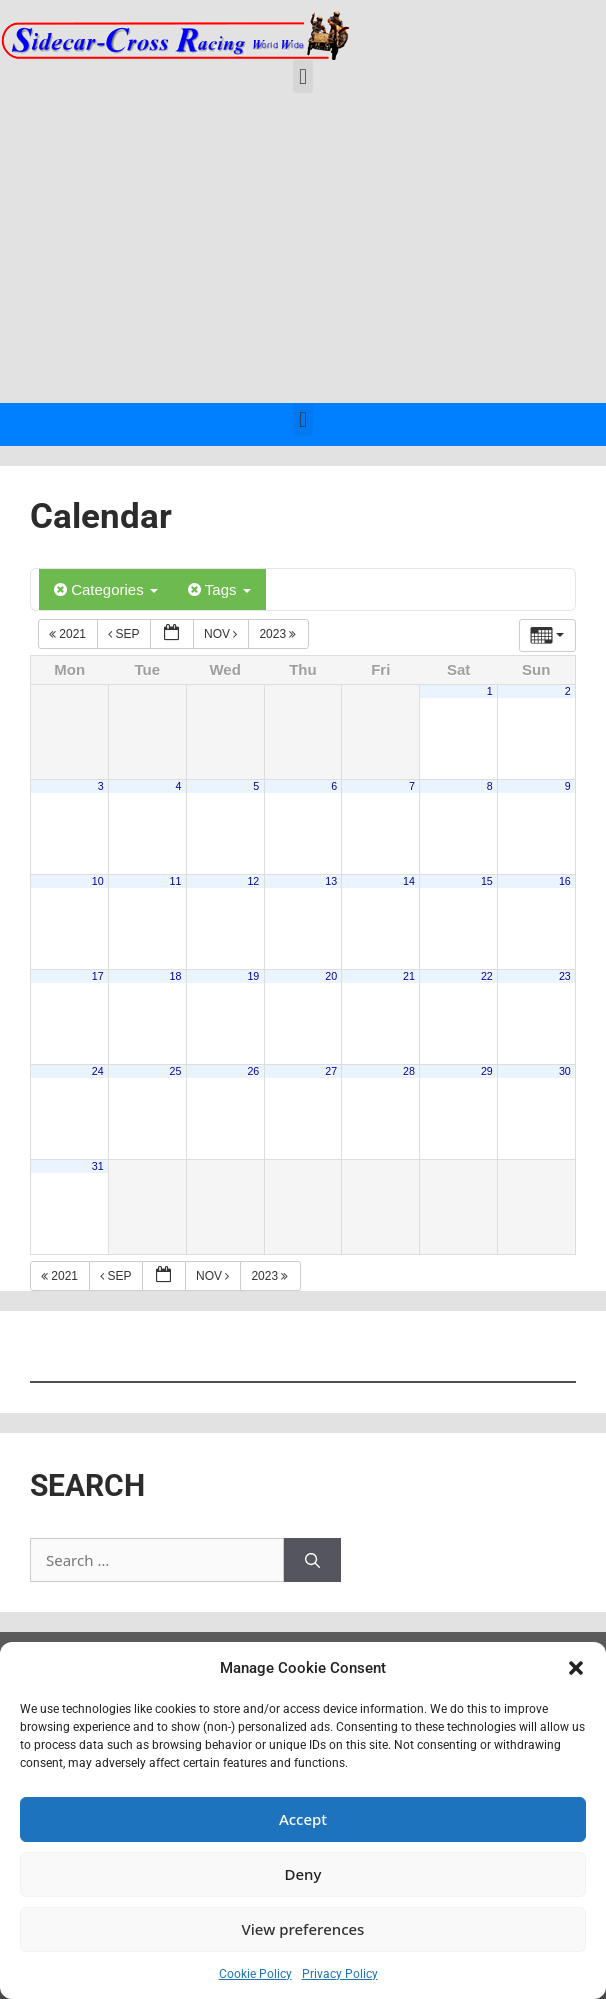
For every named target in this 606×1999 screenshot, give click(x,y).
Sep (125, 634)
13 (331, 881)
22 (487, 976)
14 (409, 881)
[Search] (312, 1560)
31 (98, 1166)
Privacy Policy (340, 1974)
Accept (303, 1819)
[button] (576, 1668)
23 (565, 976)
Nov (222, 634)
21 (409, 976)
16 (565, 881)
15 (487, 881)
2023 (279, 634)
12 (253, 881)
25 (176, 1071)
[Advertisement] (303, 253)
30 (565, 1071)
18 (176, 976)
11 (176, 881)
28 (409, 1071)
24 (98, 1071)
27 (331, 1071)
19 (253, 976)
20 (331, 976)
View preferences (303, 1929)
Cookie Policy (255, 1974)
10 (98, 881)
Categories (106, 589)
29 (487, 1071)
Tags (219, 589)
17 (98, 976)
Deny (303, 1874)
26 (253, 1071)
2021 (69, 634)
